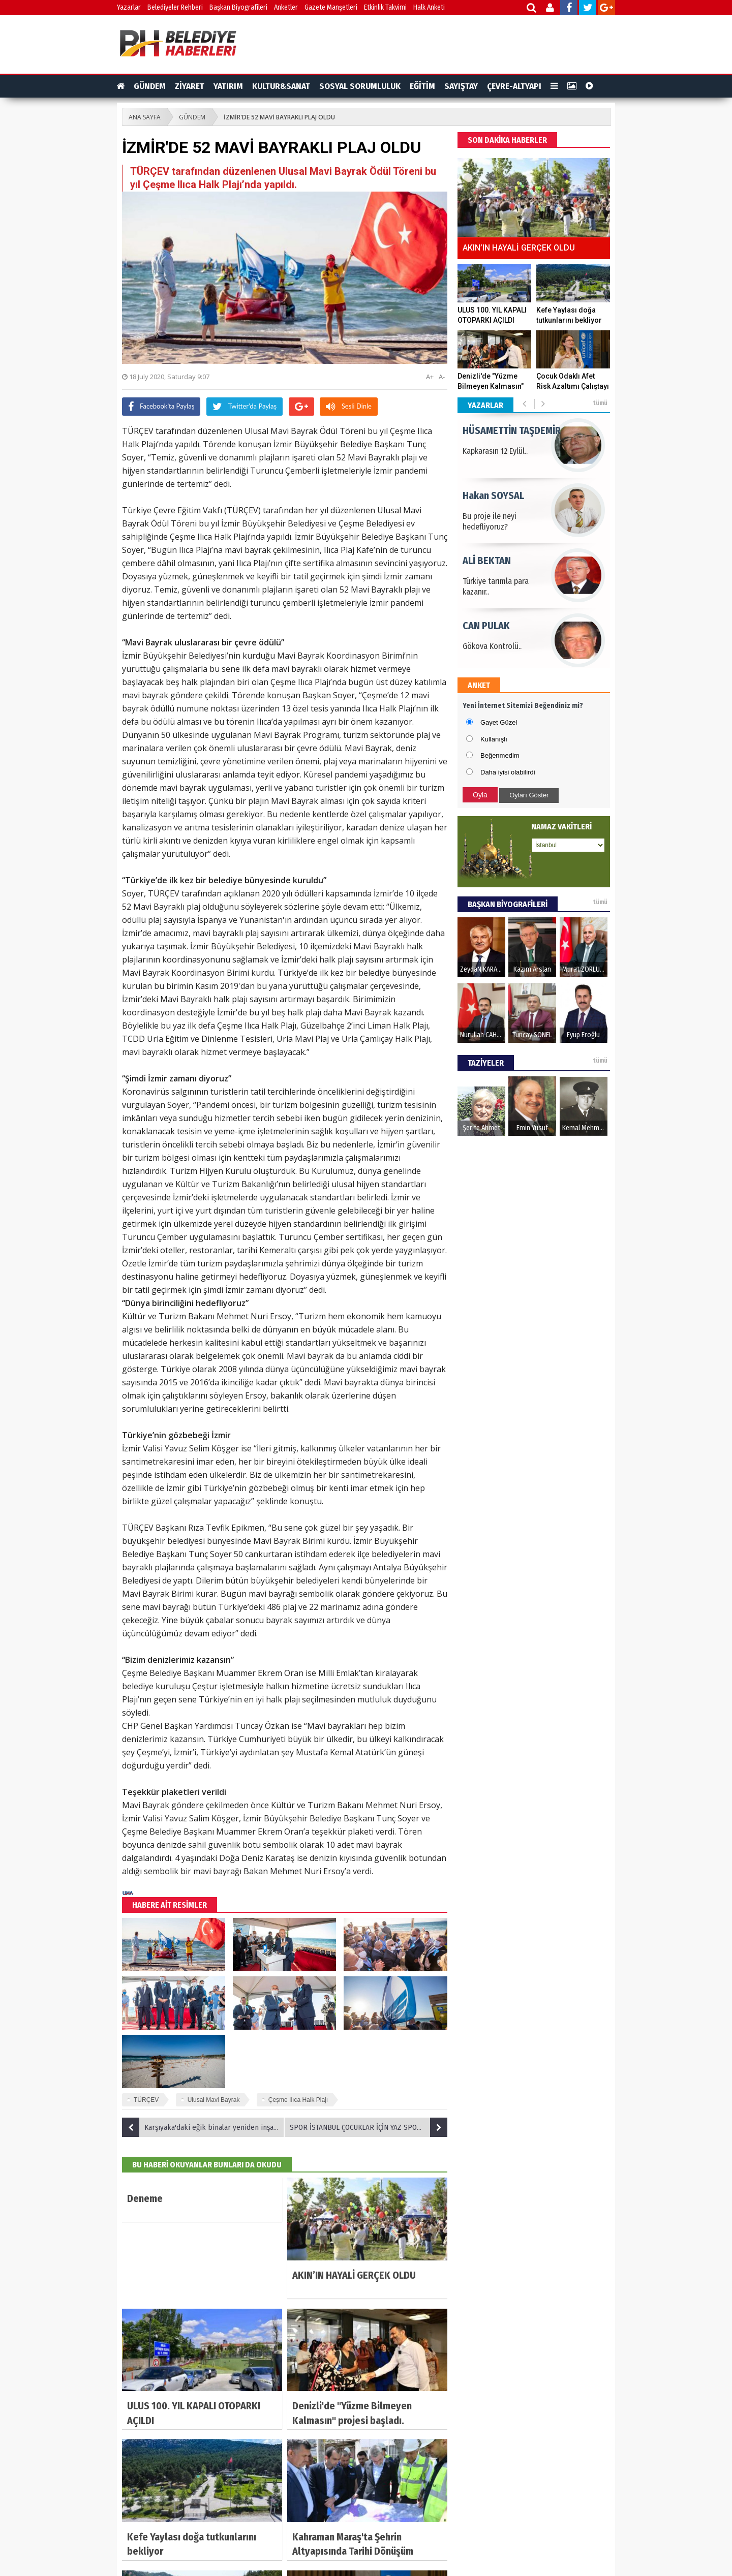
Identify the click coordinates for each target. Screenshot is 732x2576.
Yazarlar (129, 7)
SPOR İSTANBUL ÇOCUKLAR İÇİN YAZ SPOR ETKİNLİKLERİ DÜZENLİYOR (368, 2127)
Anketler (286, 7)
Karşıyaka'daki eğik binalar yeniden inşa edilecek (203, 2127)
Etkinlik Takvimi (385, 7)
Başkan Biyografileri (238, 7)
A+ (430, 376)
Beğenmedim (500, 755)
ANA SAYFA (145, 117)
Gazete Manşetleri (330, 7)
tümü (600, 403)
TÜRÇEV (146, 2099)
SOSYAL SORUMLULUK (360, 86)
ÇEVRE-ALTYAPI (514, 86)
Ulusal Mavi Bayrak (214, 2099)
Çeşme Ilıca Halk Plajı (298, 2099)
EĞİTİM (422, 86)
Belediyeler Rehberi (175, 7)
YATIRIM (228, 86)
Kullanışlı (493, 739)
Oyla (480, 795)
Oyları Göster (528, 795)
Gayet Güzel (498, 722)
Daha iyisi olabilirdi (507, 772)
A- (442, 376)
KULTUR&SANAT (281, 86)
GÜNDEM (150, 86)
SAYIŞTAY (461, 86)
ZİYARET (189, 86)
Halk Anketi (429, 7)
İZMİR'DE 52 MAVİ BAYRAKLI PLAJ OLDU (279, 117)
